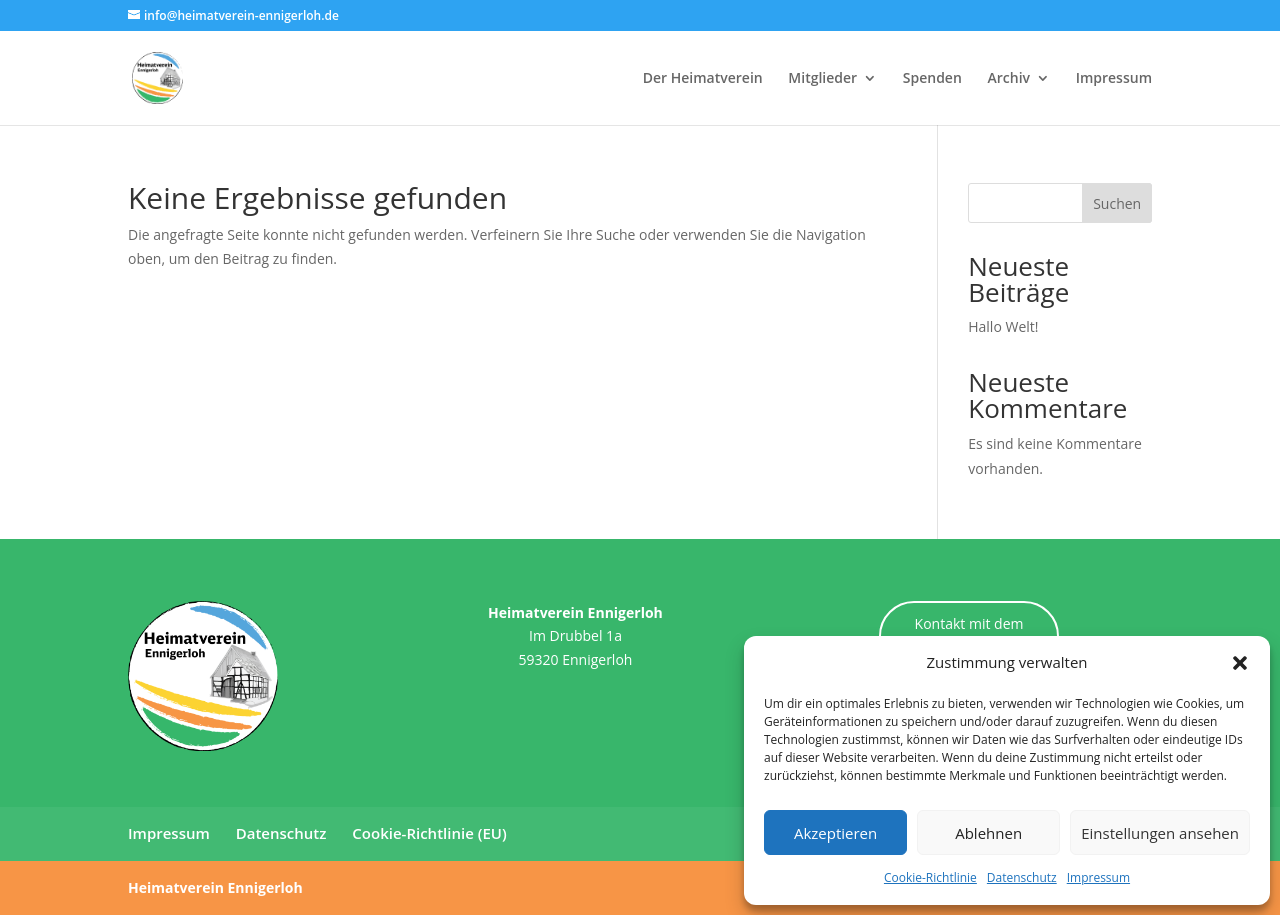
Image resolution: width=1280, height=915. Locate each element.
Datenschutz (1022, 877)
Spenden (932, 79)
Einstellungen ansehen (1160, 833)
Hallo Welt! (1003, 326)
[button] (1240, 663)
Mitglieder (822, 79)
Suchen (1117, 203)
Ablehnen (988, 833)
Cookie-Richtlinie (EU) (429, 833)
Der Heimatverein (703, 79)
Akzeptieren (835, 833)
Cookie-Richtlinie (930, 877)
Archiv (1008, 79)
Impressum (1098, 877)
